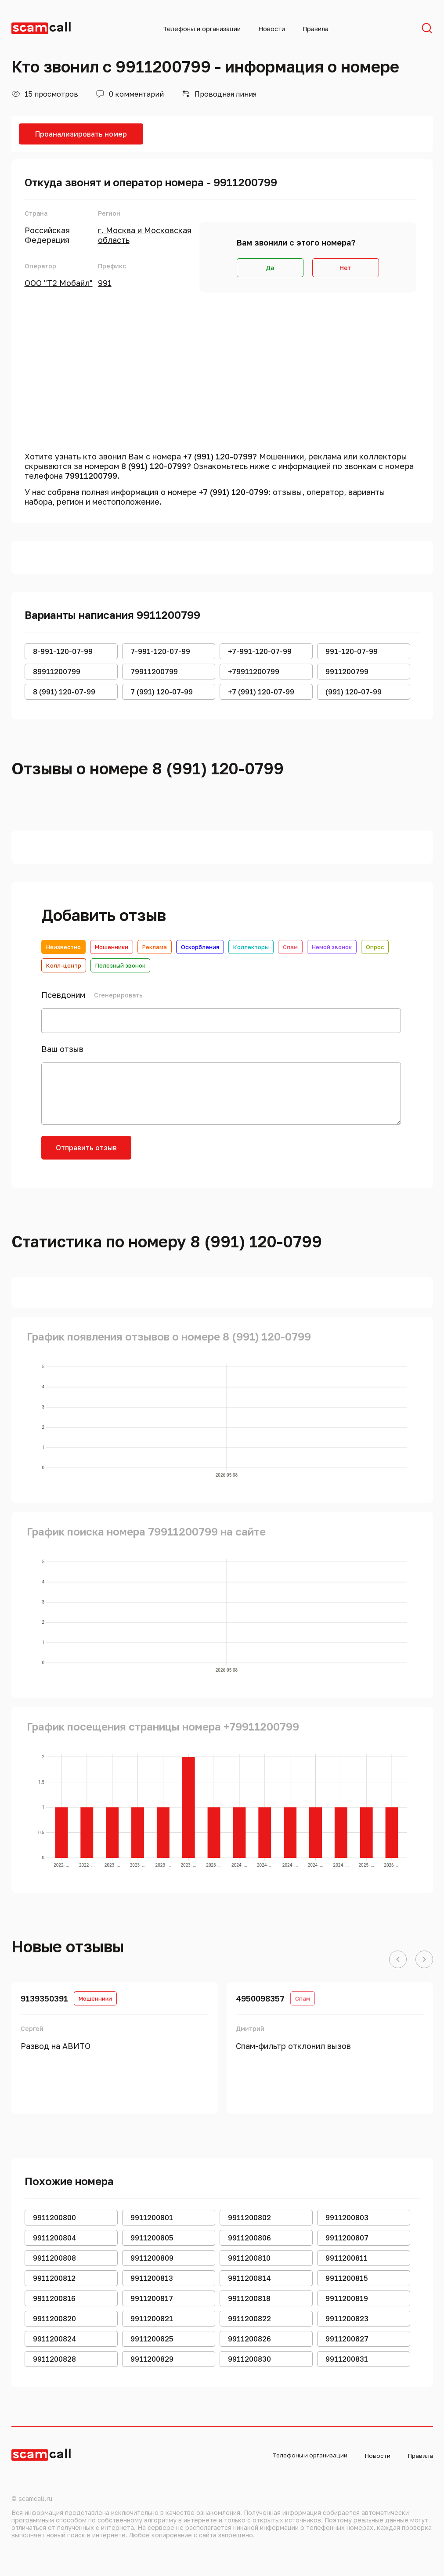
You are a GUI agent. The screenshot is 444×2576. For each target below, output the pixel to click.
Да (270, 267)
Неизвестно (63, 946)
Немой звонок (332, 946)
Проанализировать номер (81, 134)
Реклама (154, 946)
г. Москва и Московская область (144, 235)
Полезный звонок (120, 965)
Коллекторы (251, 946)
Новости (271, 29)
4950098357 (260, 1998)
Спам (290, 946)
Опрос (375, 946)
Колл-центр (63, 965)
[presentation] (209, 1153)
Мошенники (111, 946)
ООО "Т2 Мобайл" (59, 283)
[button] (398, 1960)
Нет (345, 267)
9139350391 (44, 1998)
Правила (315, 29)
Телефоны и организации (202, 29)
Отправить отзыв (86, 1147)
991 (105, 283)
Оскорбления (200, 946)
